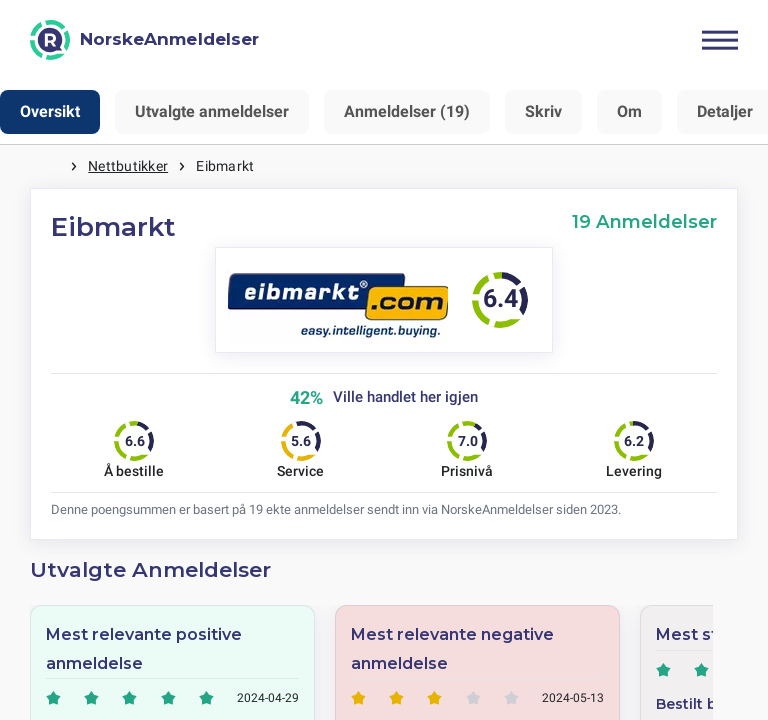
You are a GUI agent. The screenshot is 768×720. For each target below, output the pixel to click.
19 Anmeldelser (644, 221)
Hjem (50, 166)
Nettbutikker (128, 166)
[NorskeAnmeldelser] (144, 40)
